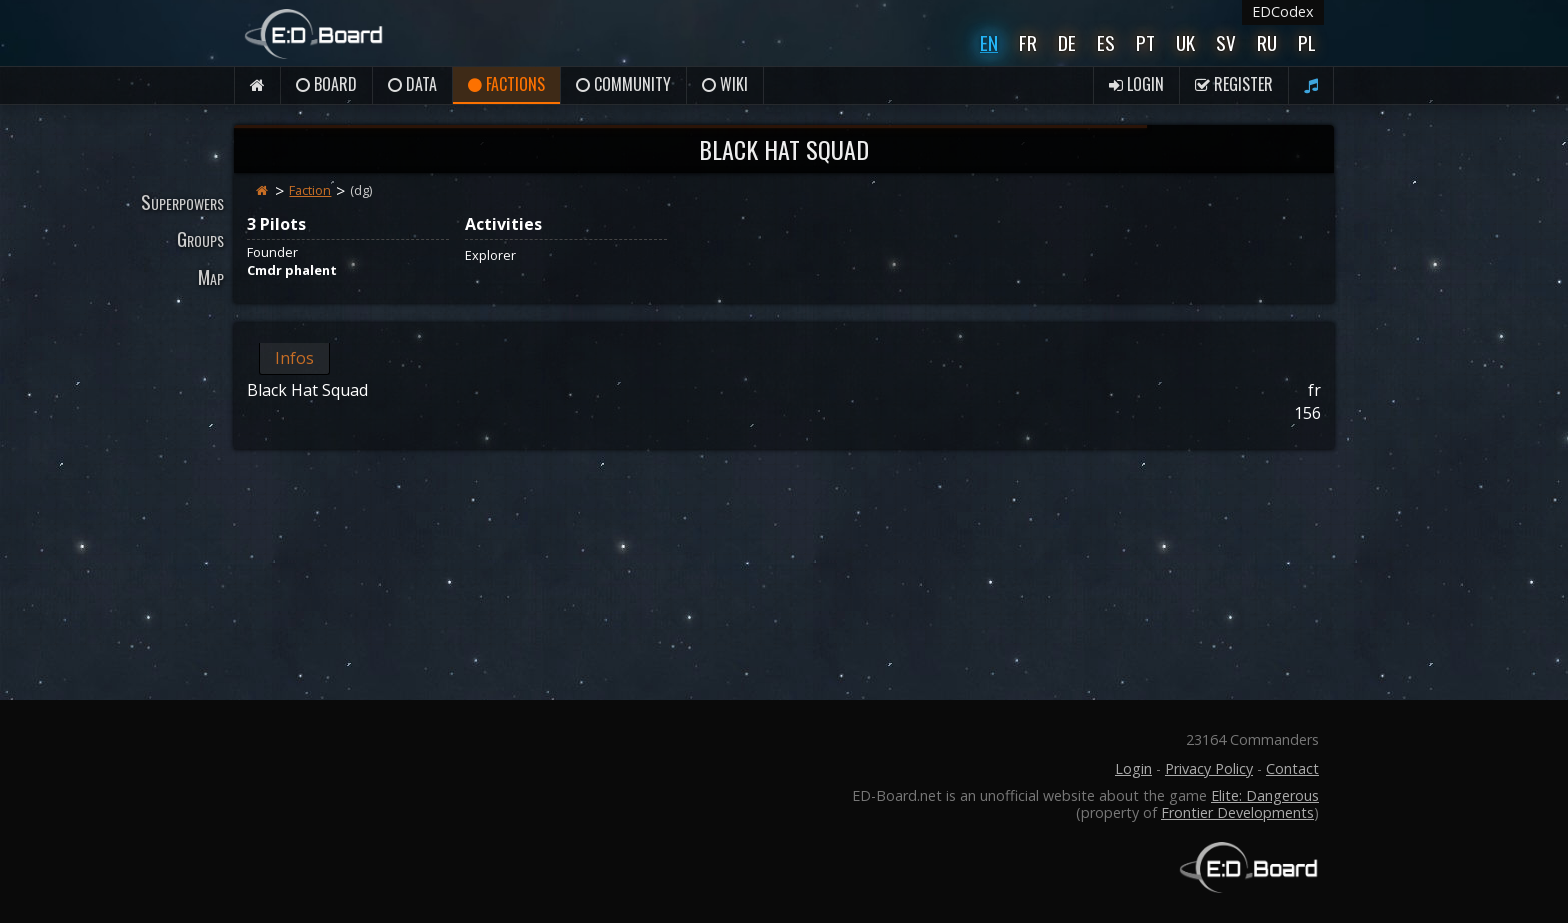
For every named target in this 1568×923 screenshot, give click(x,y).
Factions (506, 84)
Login (1136, 84)
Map (211, 276)
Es (1106, 42)
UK (1185, 42)
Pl (1307, 42)
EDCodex (1283, 11)
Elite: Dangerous (1265, 795)
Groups (200, 238)
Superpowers (182, 201)
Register (1234, 84)
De (1067, 42)
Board (326, 84)
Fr (1028, 42)
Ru (1267, 42)
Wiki (725, 84)
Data (412, 84)
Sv (1226, 42)
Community (623, 84)
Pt (1145, 42)
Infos (294, 358)
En (989, 42)
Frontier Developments (1237, 812)
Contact (1292, 768)
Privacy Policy (1209, 768)
